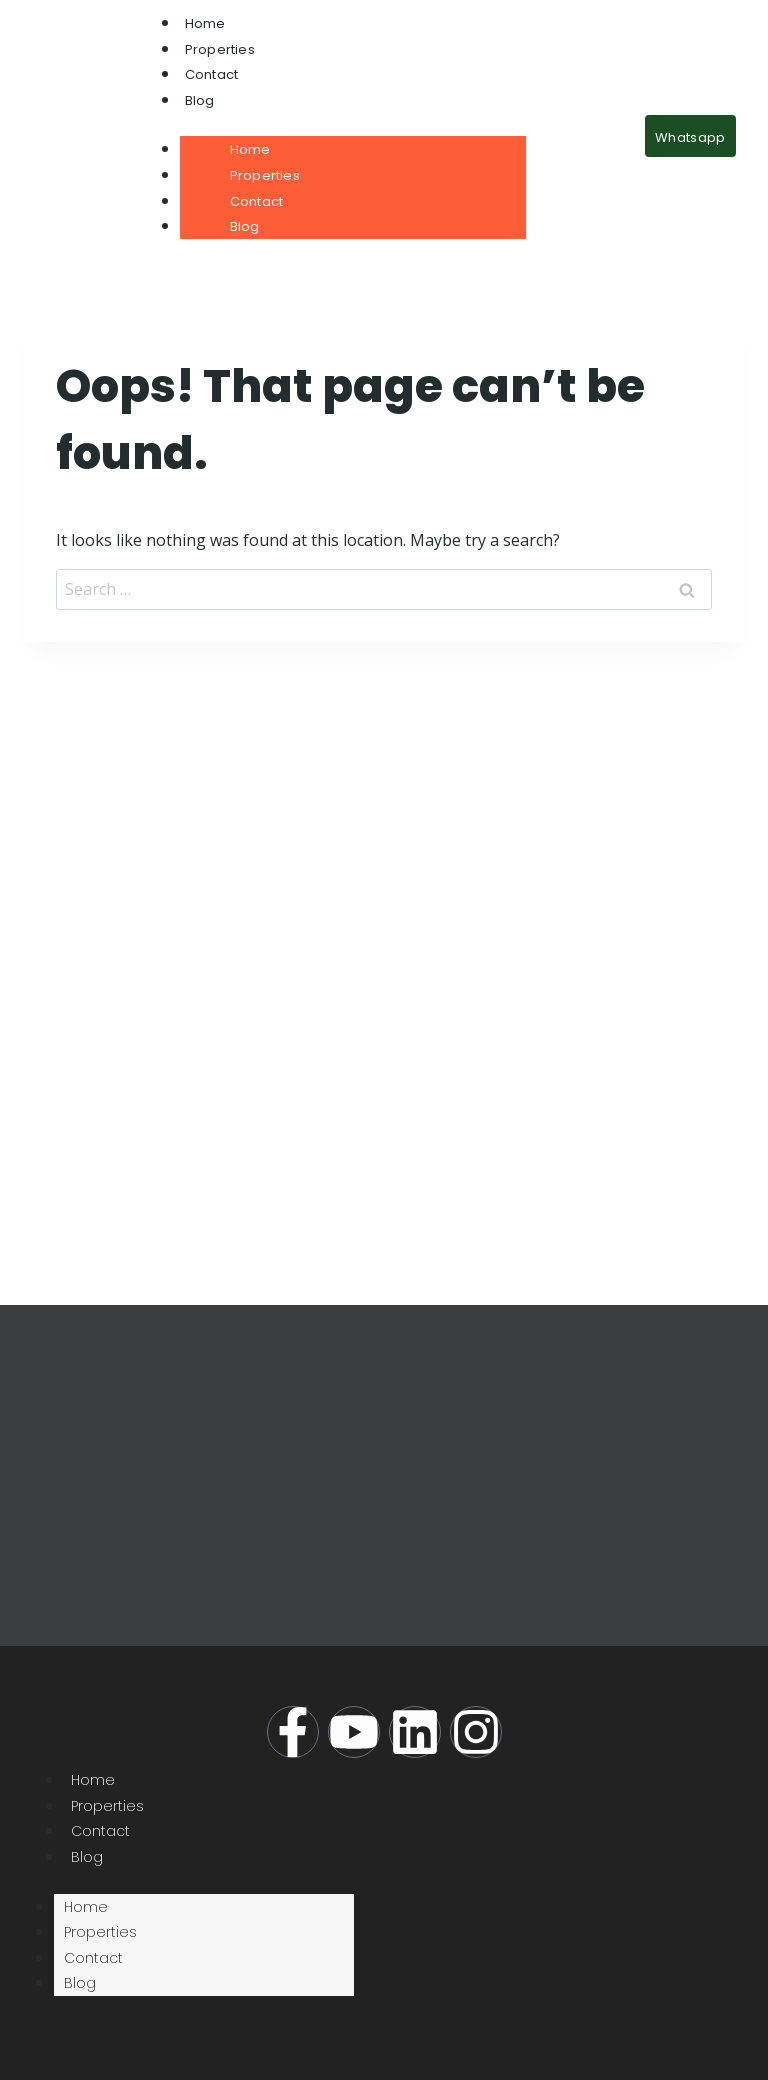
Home (205, 23)
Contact (211, 74)
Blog (200, 100)
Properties (220, 49)
